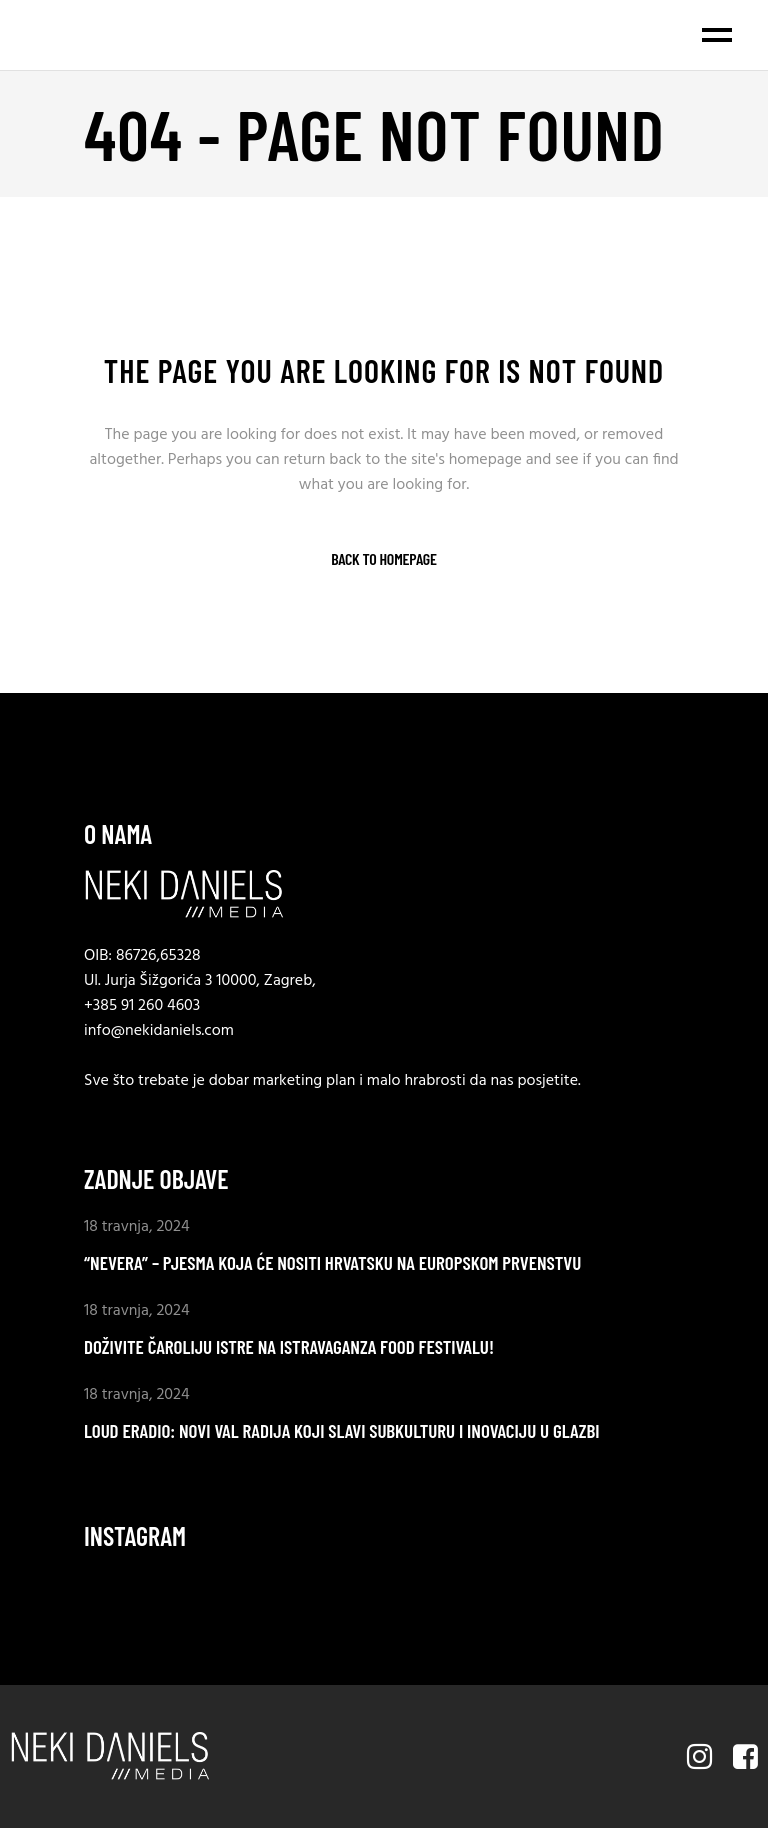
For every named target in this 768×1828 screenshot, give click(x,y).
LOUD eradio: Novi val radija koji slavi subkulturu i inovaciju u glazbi (342, 1430)
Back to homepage (383, 559)
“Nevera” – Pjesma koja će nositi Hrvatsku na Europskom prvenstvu (332, 1262)
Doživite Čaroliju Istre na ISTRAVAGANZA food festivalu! (289, 1346)
